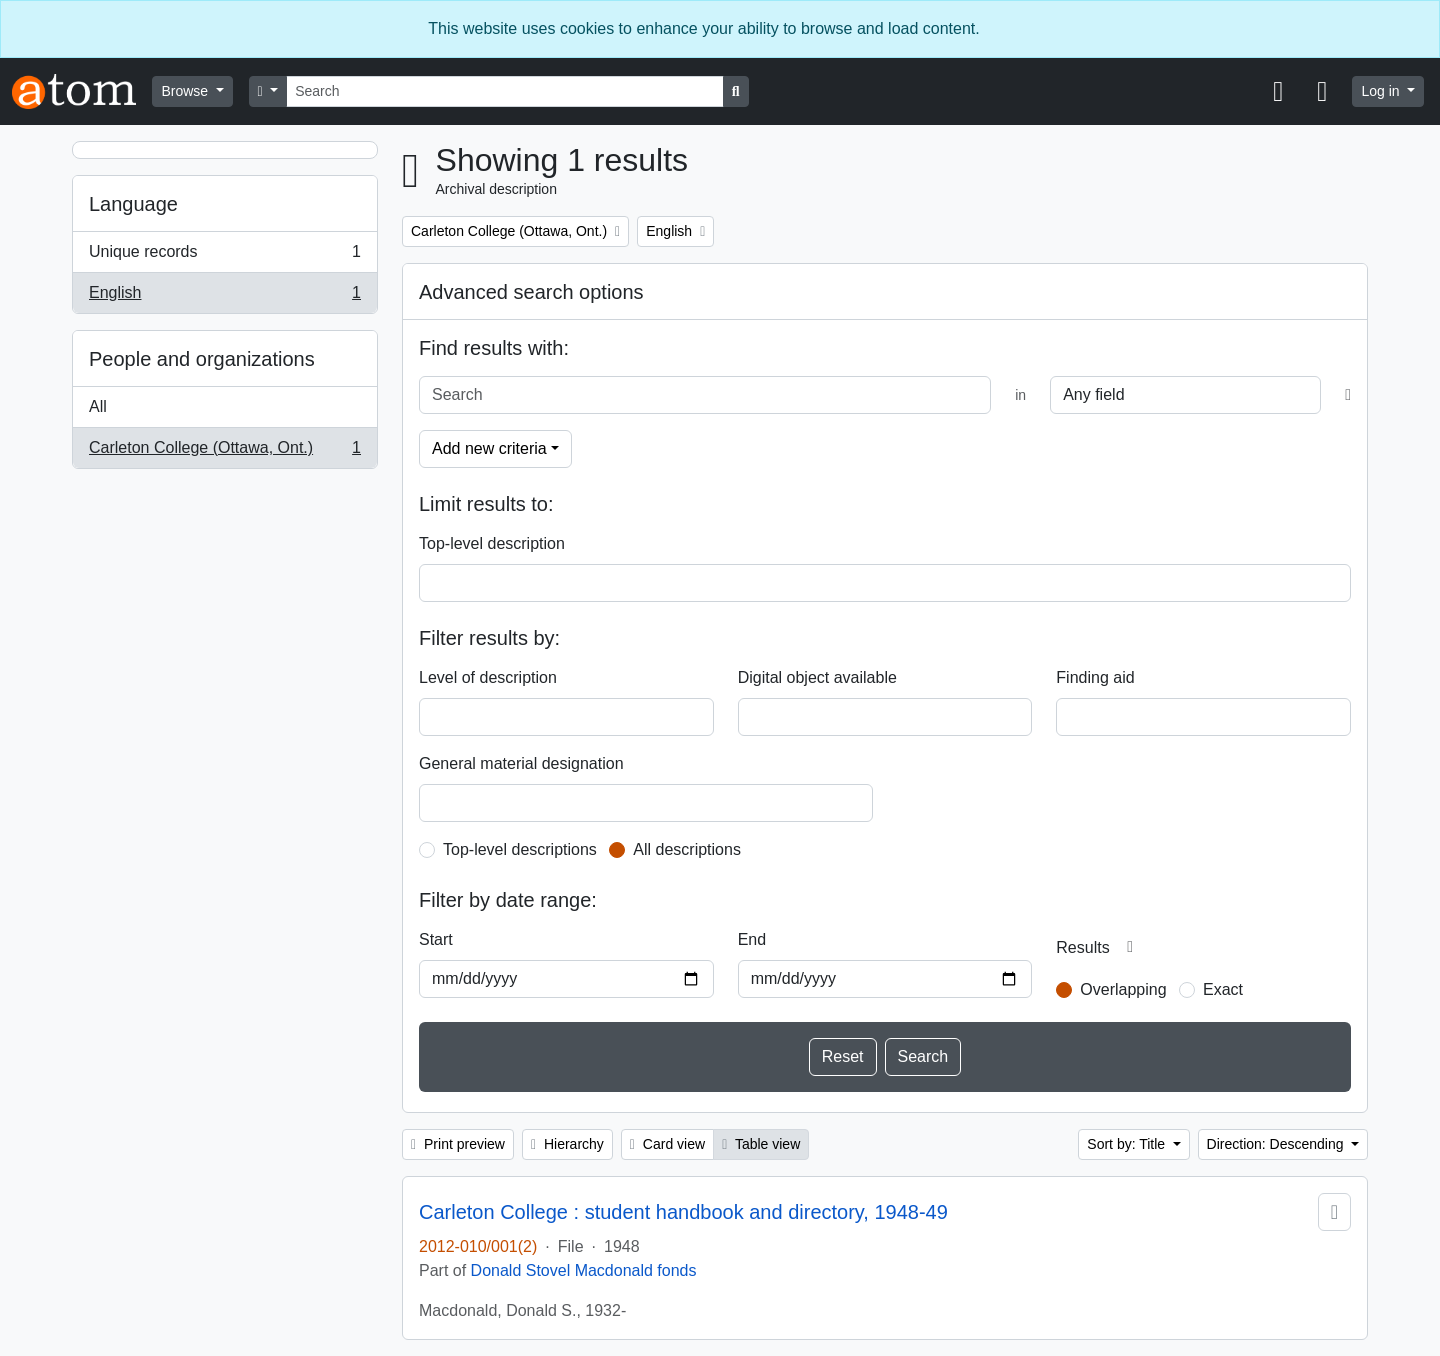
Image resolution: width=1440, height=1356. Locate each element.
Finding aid (1095, 677)
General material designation (521, 763)
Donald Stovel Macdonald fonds (584, 1270)
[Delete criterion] (1348, 395)
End (752, 939)
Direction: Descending (1277, 1144)
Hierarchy (567, 1144)
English (224, 297)
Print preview (458, 1144)
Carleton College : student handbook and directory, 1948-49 (683, 1212)
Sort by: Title (1128, 1144)
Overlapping (1123, 989)
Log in (1382, 91)
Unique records (224, 256)
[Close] (1415, 29)
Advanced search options (531, 292)
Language (133, 204)
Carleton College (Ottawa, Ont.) (224, 452)
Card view (667, 1144)
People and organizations (202, 359)
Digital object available (817, 677)
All (98, 406)
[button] (1278, 92)
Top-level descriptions (520, 849)
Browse (186, 91)
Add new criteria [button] (489, 448)
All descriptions (687, 849)
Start (436, 939)
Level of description (488, 677)
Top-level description (492, 543)
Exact (1223, 989)
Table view (761, 1144)
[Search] (505, 91)
